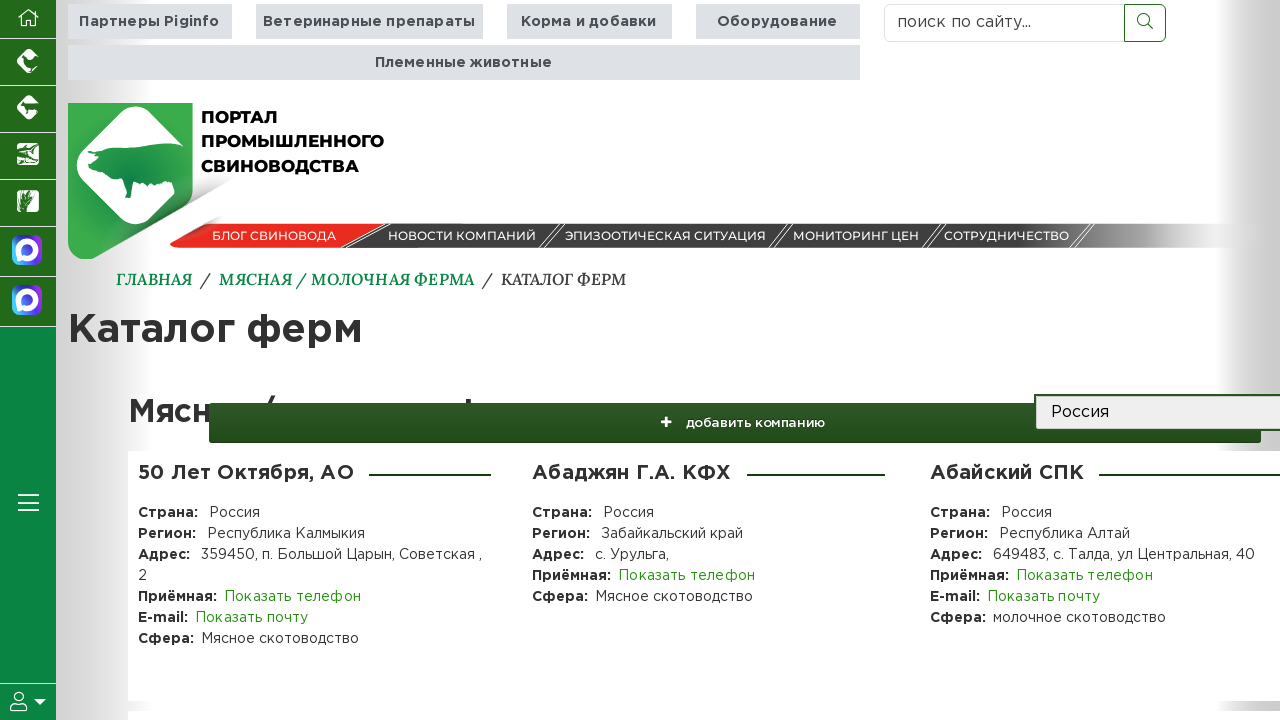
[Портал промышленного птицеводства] (28, 62)
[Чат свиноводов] (28, 302)
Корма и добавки (586, 21)
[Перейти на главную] (28, 19)
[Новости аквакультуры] (28, 156)
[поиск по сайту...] (1004, 23)
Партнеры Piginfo (150, 21)
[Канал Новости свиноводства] (28, 252)
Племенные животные (463, 62)
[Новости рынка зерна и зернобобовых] (28, 203)
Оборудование (776, 21)
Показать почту (250, 618)
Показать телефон (291, 597)
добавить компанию (888, 413)
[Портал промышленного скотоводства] (28, 109)
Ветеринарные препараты (368, 21)
